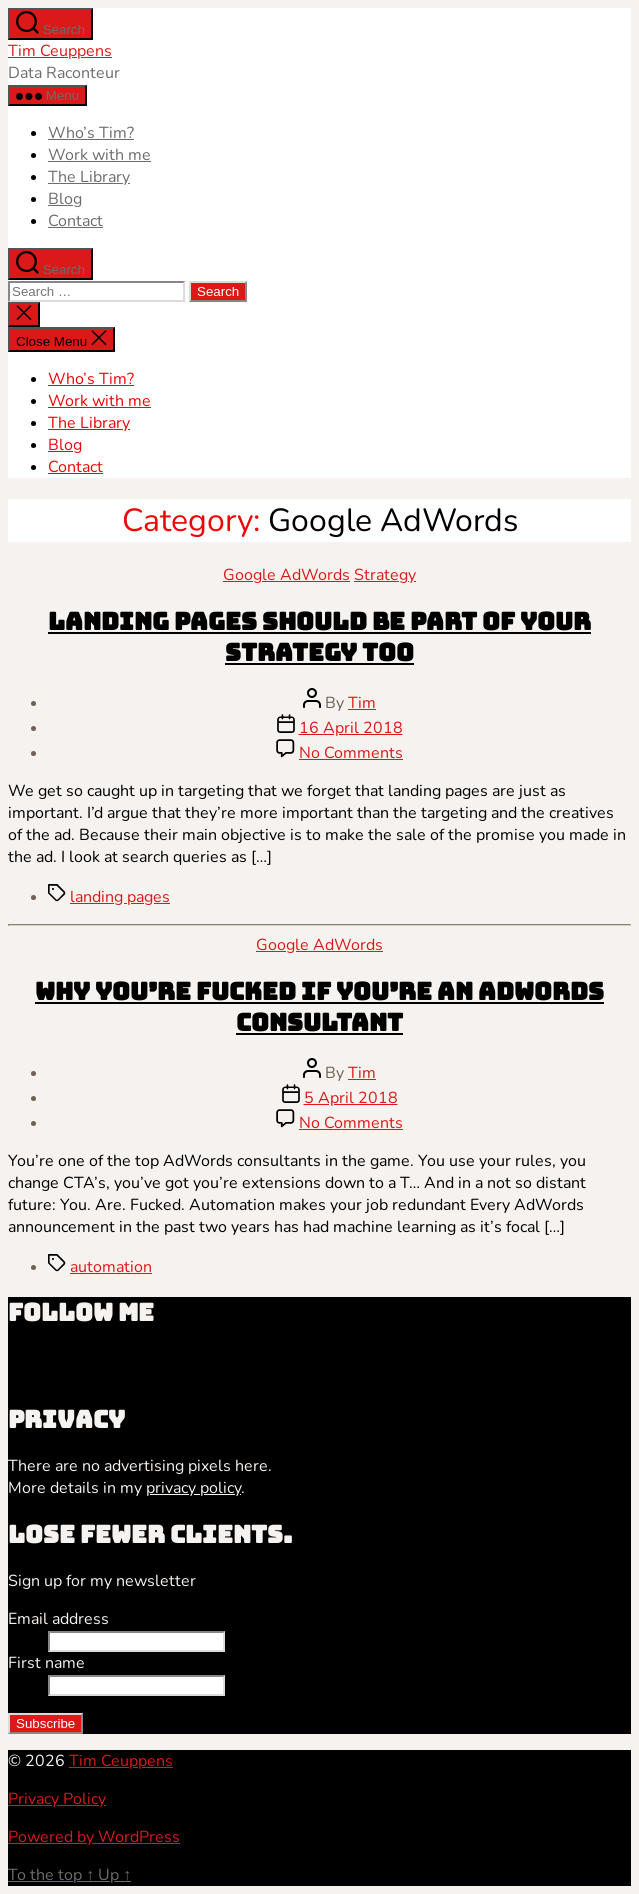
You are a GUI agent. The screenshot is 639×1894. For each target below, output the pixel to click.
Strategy (385, 575)
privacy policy (193, 1488)
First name (46, 1663)
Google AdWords (286, 575)
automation (111, 1267)
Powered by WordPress (94, 1837)
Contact (75, 221)
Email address (58, 1619)
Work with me (99, 155)
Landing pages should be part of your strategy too (319, 637)
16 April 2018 (351, 728)
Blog (65, 199)
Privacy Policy (57, 1799)
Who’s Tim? (91, 133)
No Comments (351, 753)
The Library (89, 177)
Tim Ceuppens (60, 51)
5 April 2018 (351, 1098)
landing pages (120, 897)
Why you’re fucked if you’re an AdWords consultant (319, 1007)
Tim (362, 703)
